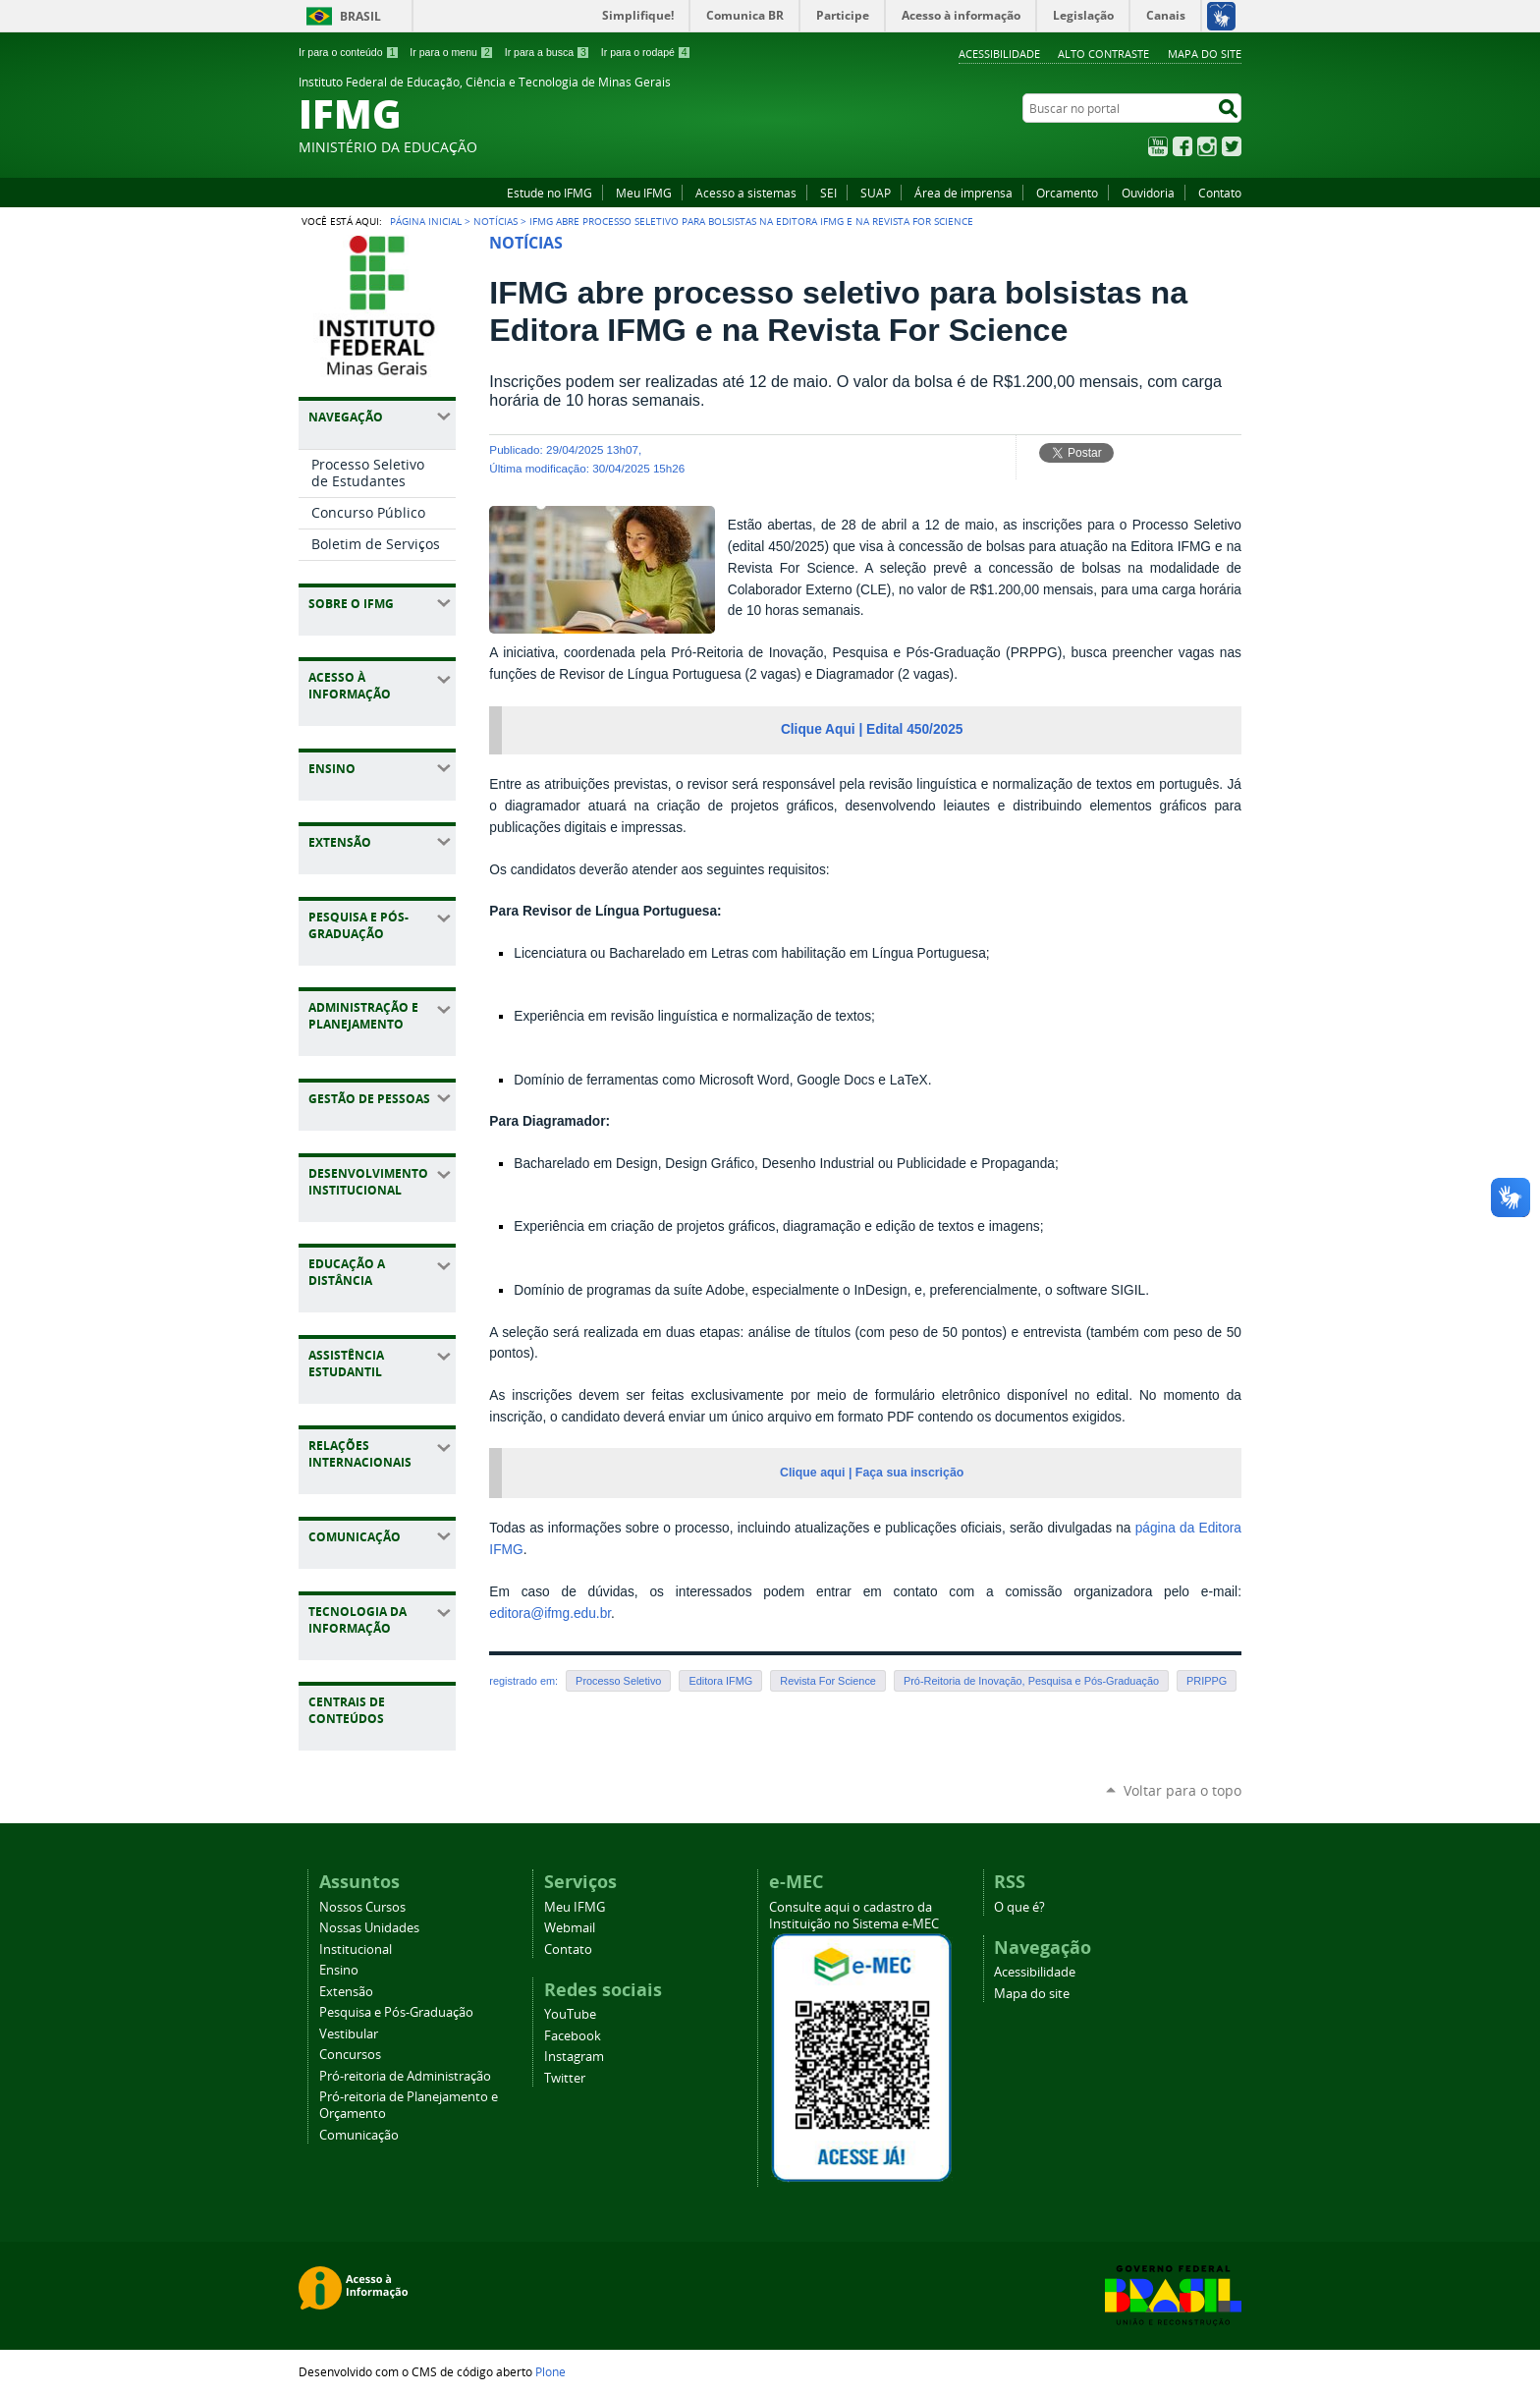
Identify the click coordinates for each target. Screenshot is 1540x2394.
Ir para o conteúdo (349, 52)
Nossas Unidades (369, 1928)
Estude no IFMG (549, 192)
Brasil (360, 16)
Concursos (350, 2054)
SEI (828, 192)
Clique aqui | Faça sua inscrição (871, 1472)
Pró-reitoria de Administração (405, 2076)
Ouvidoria (1148, 192)
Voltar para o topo (1182, 1790)
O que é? (1019, 1907)
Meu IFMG (644, 192)
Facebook (1182, 146)
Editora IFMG (720, 1681)
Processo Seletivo (618, 1681)
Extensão (346, 1991)
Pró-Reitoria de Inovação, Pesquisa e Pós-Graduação (1031, 1681)
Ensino (338, 1970)
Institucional (355, 1949)
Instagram (1207, 146)
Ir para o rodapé (646, 52)
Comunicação (359, 2135)
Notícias (495, 221)
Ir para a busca (547, 52)
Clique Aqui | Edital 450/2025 (872, 729)
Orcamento (1067, 192)
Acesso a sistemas (746, 192)
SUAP (875, 192)
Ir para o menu (451, 52)
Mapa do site (1204, 53)
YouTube (1158, 146)
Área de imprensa (963, 192)
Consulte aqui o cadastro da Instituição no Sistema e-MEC (854, 1915)
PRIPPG (1206, 1681)
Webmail (569, 1928)
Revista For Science (828, 1681)
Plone (550, 2371)
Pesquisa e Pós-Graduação (396, 2012)
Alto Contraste (1103, 53)
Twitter (1231, 146)
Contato (1219, 192)
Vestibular (348, 2034)
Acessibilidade (999, 53)
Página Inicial (426, 221)
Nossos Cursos (362, 1907)
